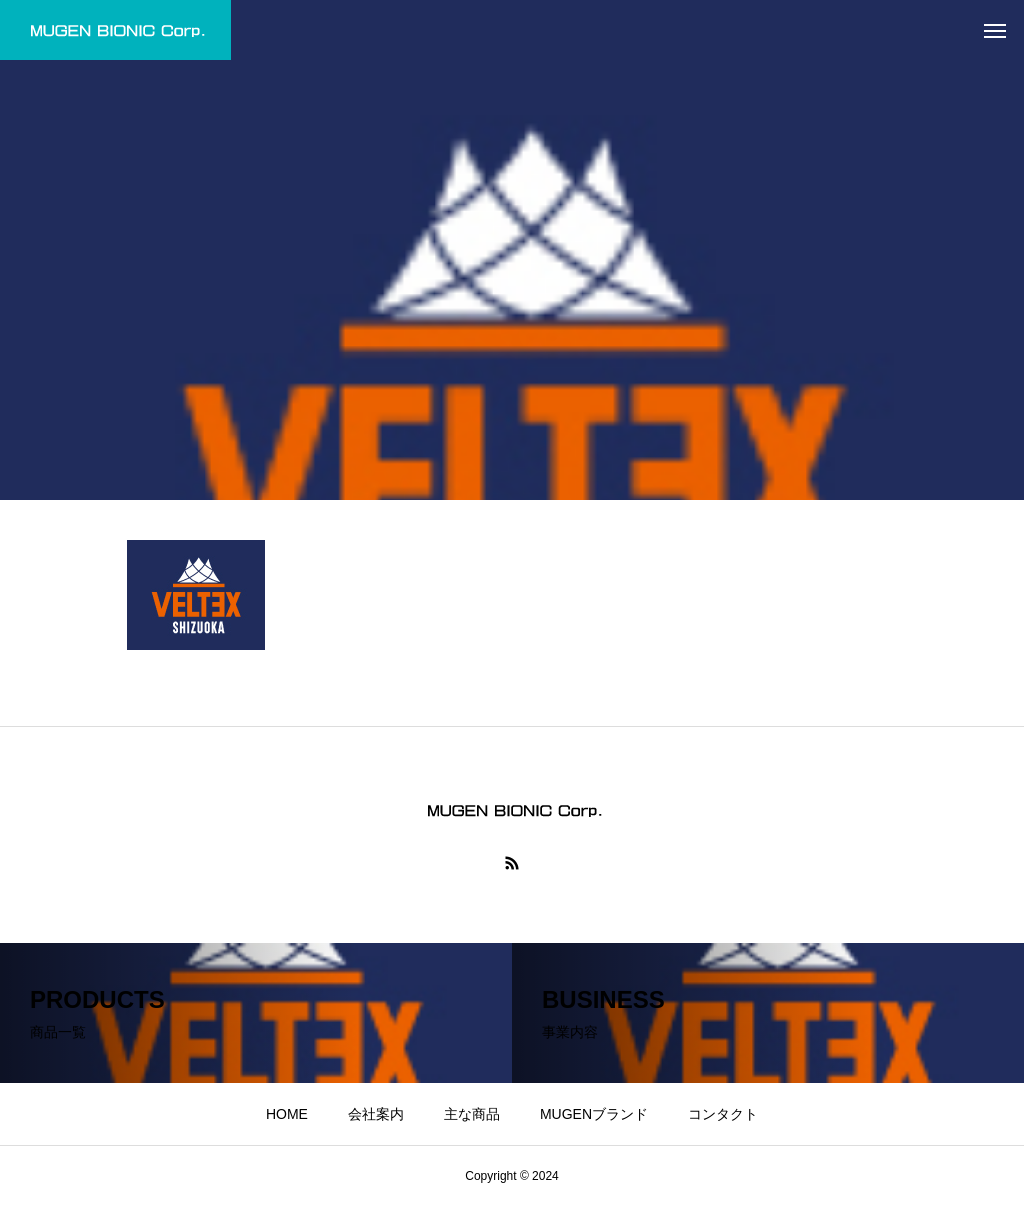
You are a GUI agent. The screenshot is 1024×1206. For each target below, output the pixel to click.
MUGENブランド (594, 1114)
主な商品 (472, 1114)
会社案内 (376, 1114)
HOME (287, 1114)
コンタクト (723, 1114)
